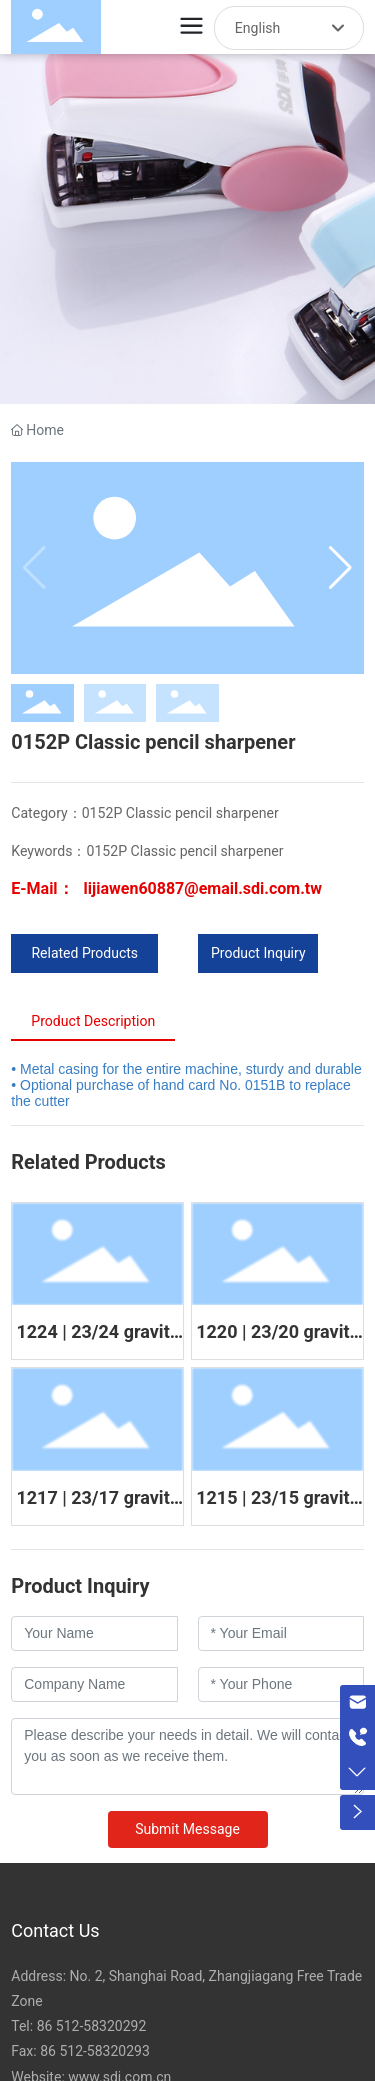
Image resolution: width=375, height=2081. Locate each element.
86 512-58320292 (92, 2026)
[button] (340, 568)
